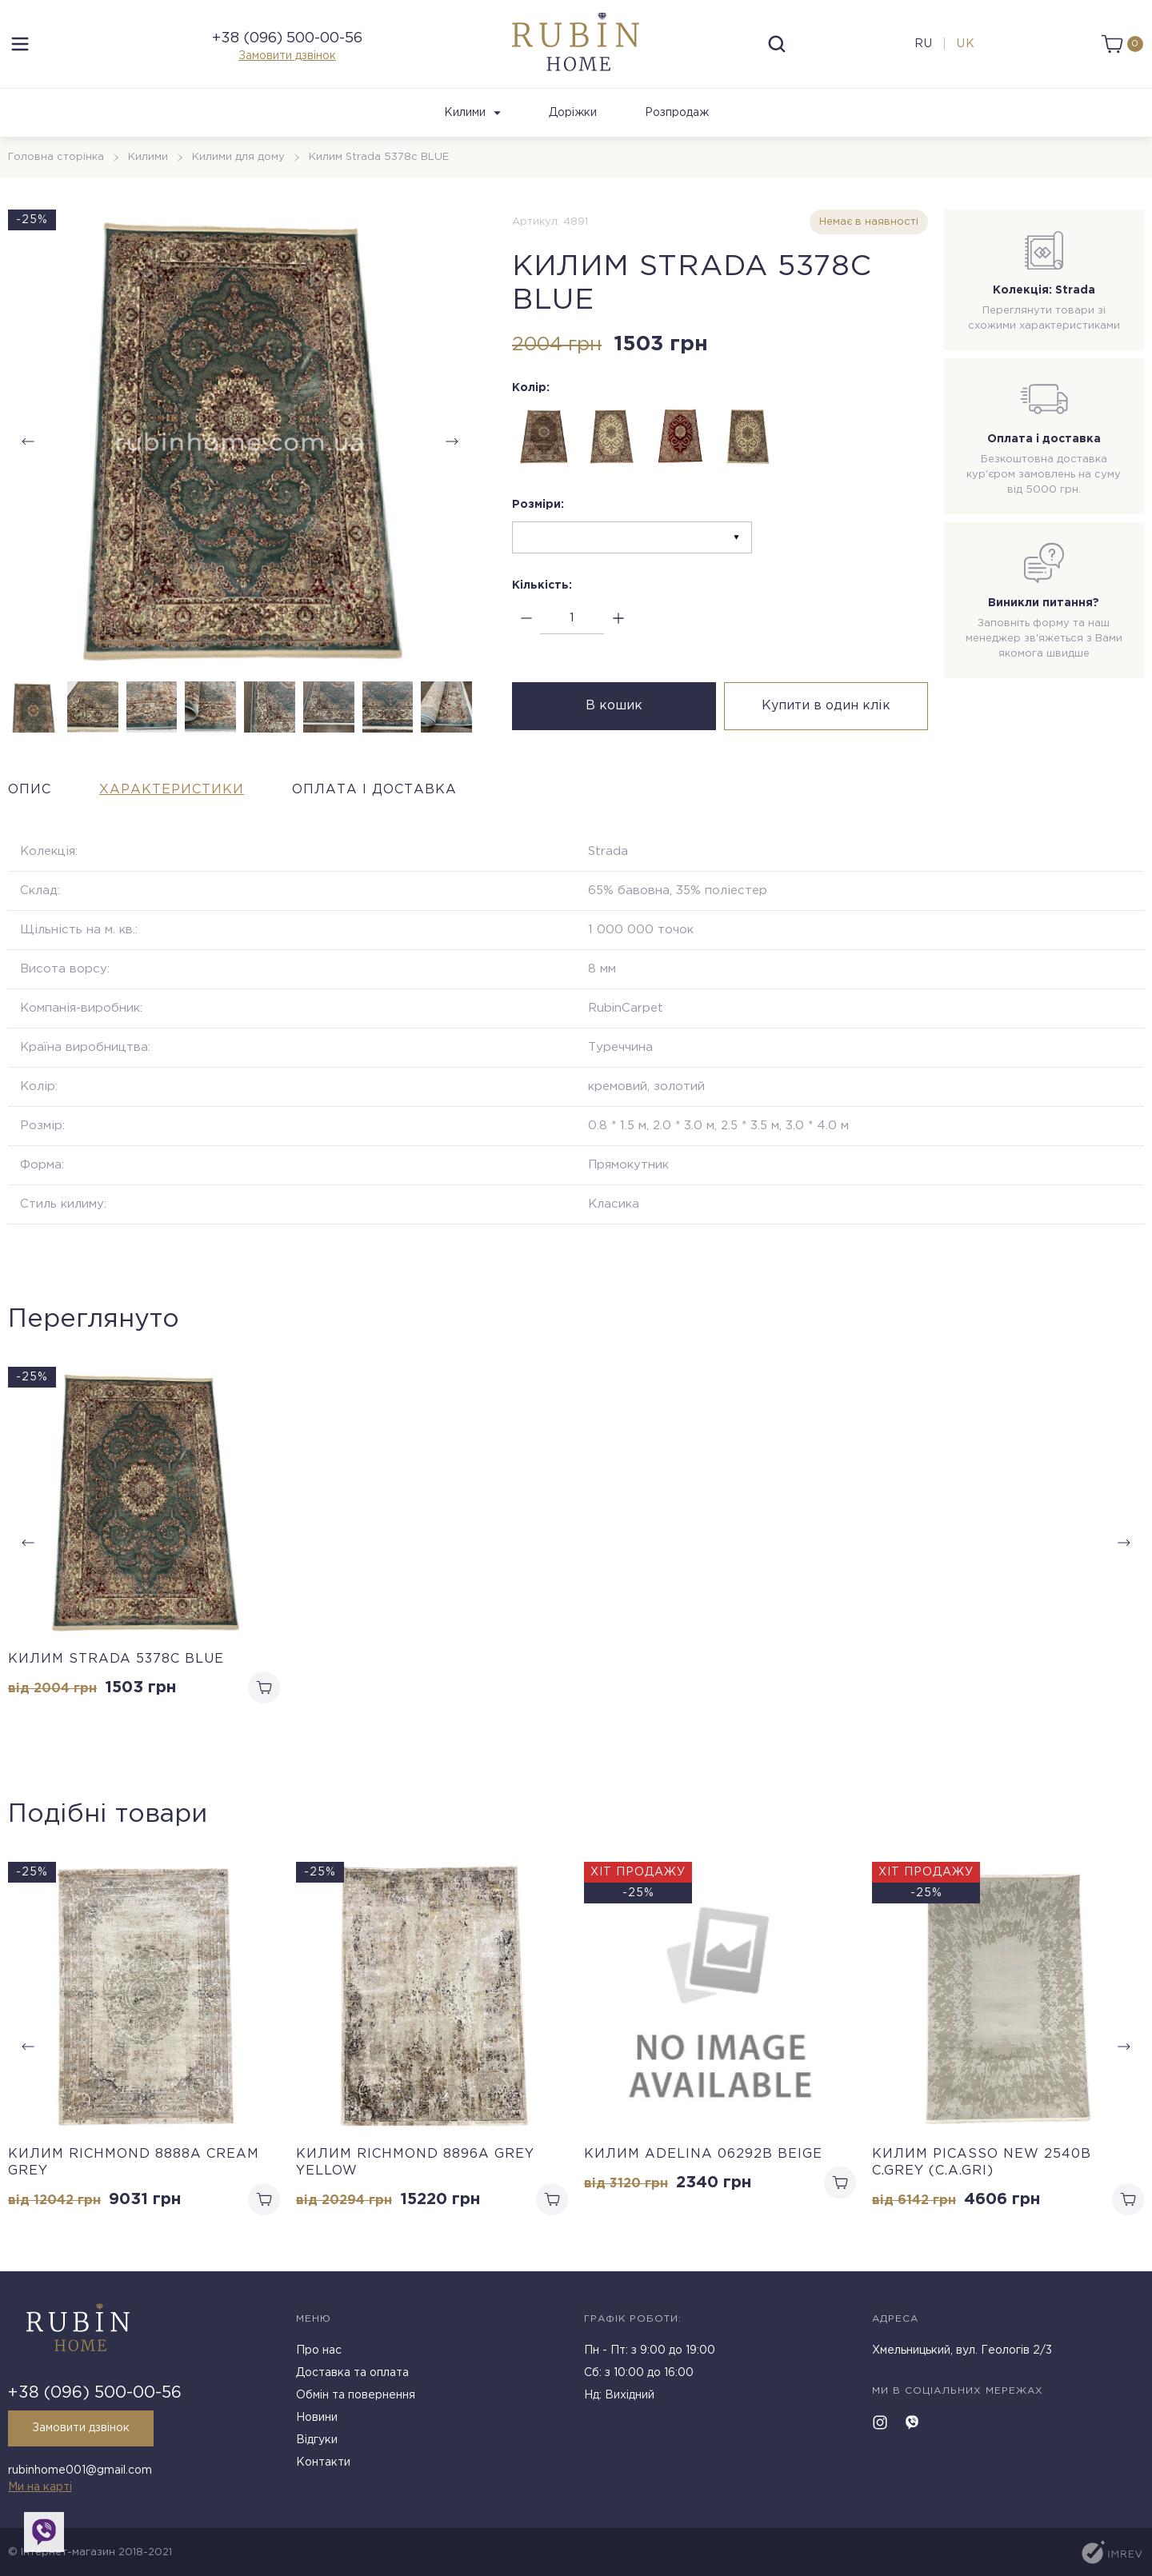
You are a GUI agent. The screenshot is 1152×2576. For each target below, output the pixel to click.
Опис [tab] (29, 790)
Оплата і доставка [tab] (374, 790)
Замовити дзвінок (287, 56)
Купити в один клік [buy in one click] (826, 706)
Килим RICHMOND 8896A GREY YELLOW (415, 2162)
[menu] (20, 44)
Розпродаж (677, 113)
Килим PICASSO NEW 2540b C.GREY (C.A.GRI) (981, 2162)
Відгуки (317, 2440)
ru (923, 44)
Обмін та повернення (355, 2395)
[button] (452, 441)
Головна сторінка (56, 157)
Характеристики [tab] (171, 790)
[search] (777, 44)
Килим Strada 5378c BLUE (116, 1659)
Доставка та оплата (352, 2373)
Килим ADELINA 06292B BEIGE (703, 2154)
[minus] (526, 619)
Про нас (319, 2350)
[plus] (618, 619)
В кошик (614, 706)
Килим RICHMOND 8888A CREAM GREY (133, 2162)
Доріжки (573, 113)
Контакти (323, 2462)
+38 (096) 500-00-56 (287, 38)
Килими (472, 113)
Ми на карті (40, 2487)
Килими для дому (238, 157)
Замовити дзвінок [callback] (81, 2428)
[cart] (1122, 44)
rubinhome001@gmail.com (80, 2470)
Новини (317, 2417)
